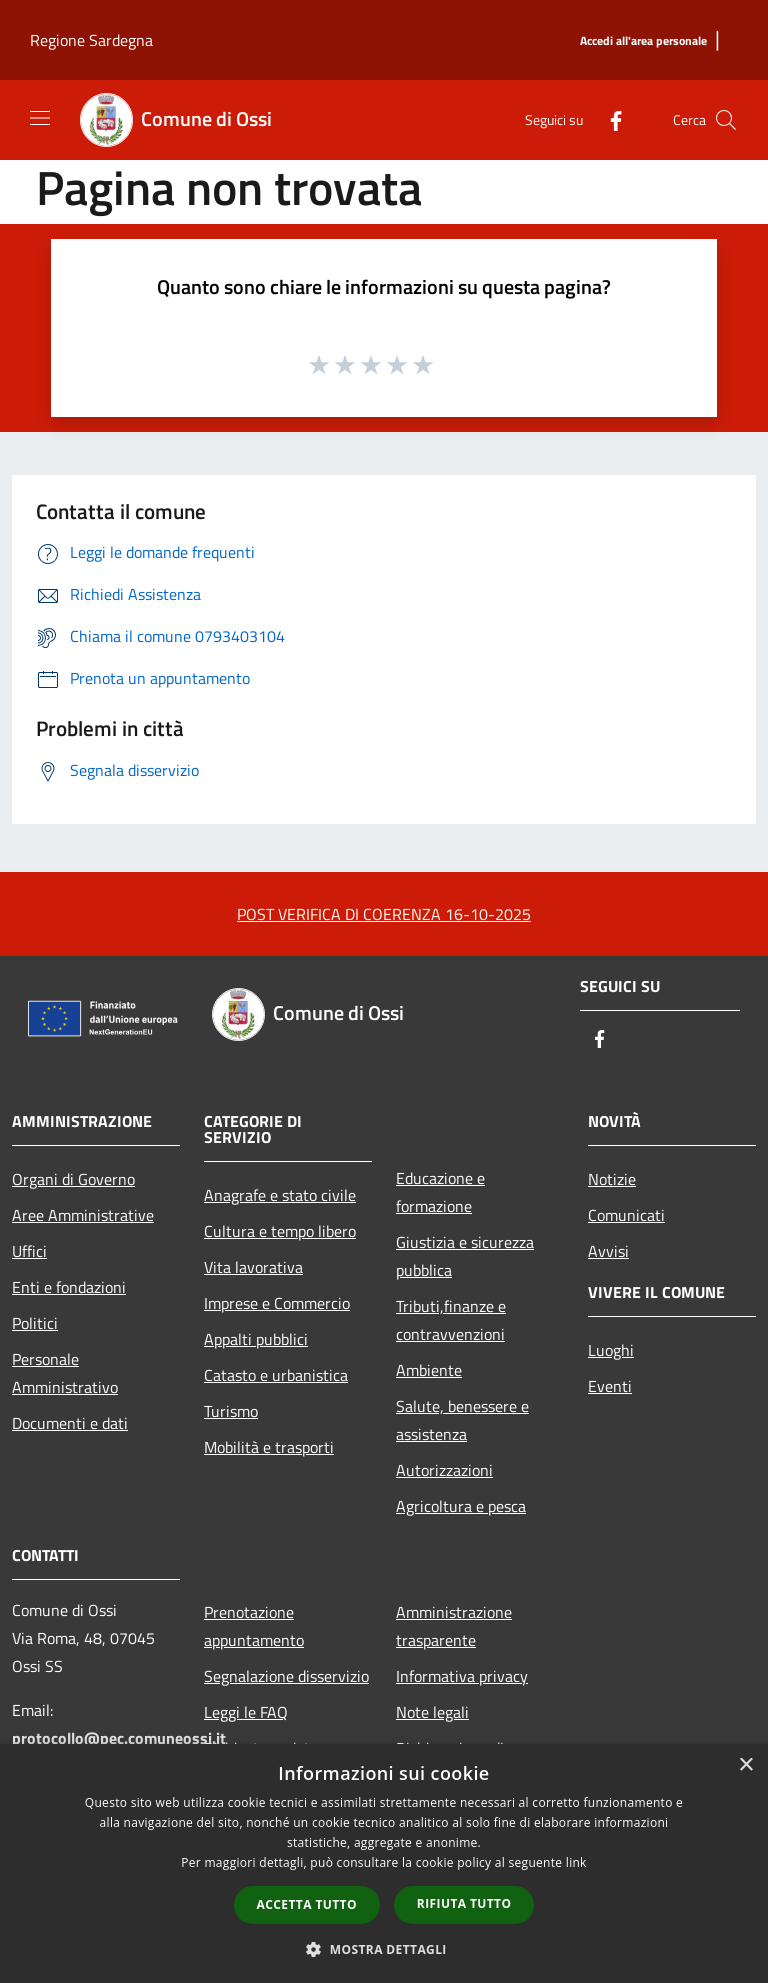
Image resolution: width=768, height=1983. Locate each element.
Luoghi (611, 1350)
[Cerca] (726, 120)
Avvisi (608, 1251)
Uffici (29, 1251)
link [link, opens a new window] (576, 1862)
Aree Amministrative (83, 1215)
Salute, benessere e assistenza (462, 1420)
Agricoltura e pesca (461, 1506)
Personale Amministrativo (65, 1373)
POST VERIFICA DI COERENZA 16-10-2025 (384, 914)
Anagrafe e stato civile (280, 1195)
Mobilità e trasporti (269, 1447)
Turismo (231, 1411)
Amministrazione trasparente (454, 1626)
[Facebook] (608, 119)
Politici (35, 1323)
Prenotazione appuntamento (254, 1626)
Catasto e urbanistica (276, 1375)
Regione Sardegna (91, 40)
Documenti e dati (70, 1423)
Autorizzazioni (444, 1470)
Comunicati (626, 1215)
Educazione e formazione (440, 1192)
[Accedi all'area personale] (643, 41)
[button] (384, 1949)
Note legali (432, 1712)
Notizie (612, 1179)
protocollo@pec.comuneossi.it (119, 1738)
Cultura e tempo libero (280, 1231)
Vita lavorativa (253, 1267)
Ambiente (429, 1370)
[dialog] (384, 1863)
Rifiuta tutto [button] (464, 1903)
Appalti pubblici (256, 1339)
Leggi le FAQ (246, 1712)
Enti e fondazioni (69, 1287)
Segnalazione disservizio (286, 1676)
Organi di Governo (73, 1179)
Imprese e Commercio (277, 1303)
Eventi (610, 1386)
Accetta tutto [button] (307, 1904)
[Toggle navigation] (40, 118)
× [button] (745, 1765)
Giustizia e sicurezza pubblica (465, 1256)
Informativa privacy (462, 1676)
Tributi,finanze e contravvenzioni (451, 1320)
